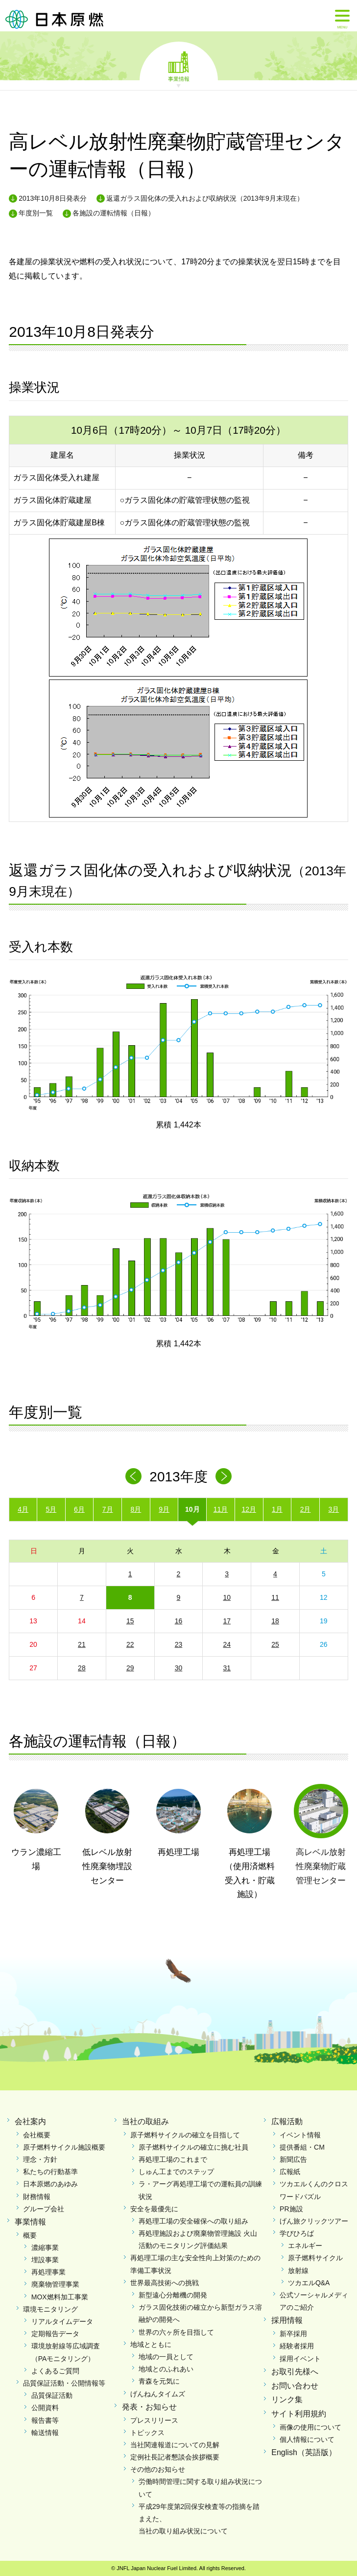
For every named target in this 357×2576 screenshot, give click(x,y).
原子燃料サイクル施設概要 (64, 2147)
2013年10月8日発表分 (53, 198)
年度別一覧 (36, 213)
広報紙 (290, 2172)
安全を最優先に (154, 2209)
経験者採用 (297, 2346)
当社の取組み (145, 2121)
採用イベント (300, 2359)
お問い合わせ (294, 2386)
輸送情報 (45, 2432)
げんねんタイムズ (157, 2394)
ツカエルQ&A (309, 2283)
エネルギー (305, 2245)
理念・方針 (40, 2159)
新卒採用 (293, 2334)
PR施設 (291, 2209)
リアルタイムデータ (62, 2321)
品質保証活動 (51, 2395)
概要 (30, 2235)
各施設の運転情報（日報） (113, 213)
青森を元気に (159, 2381)
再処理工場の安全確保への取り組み (193, 2221)
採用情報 (287, 2320)
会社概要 (36, 2135)
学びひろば (297, 2233)
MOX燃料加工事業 (59, 2297)
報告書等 (45, 2420)
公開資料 (45, 2408)
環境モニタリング (50, 2309)
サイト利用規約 (298, 2414)
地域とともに (150, 2344)
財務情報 (36, 2197)
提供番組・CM (302, 2147)
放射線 (298, 2270)
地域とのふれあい (166, 2369)
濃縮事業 (45, 2247)
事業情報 (179, 78)
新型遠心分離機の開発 (173, 2295)
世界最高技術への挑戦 (164, 2283)
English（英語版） (303, 2452)
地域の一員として (166, 2357)
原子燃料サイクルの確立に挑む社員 (193, 2147)
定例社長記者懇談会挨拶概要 (174, 2457)
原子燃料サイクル (315, 2258)
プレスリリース (154, 2420)
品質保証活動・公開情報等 (64, 2383)
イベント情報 (300, 2135)
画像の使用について (310, 2427)
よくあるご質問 (55, 2371)
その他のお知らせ (157, 2469)
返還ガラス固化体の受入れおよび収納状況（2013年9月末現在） (205, 198)
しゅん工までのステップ (176, 2172)
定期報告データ (55, 2334)
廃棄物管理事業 (55, 2284)
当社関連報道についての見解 (174, 2445)
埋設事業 (45, 2260)
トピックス (147, 2432)
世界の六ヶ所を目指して (176, 2332)
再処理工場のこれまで (173, 2159)
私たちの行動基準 (50, 2172)
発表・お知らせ (149, 2407)
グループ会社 (43, 2209)
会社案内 (30, 2121)
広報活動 (287, 2121)
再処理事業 (48, 2272)
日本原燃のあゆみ (50, 2184)
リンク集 (287, 2399)
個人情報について (307, 2439)
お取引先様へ (294, 2371)
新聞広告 (293, 2159)
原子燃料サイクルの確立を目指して (185, 2135)
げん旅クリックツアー (314, 2221)
